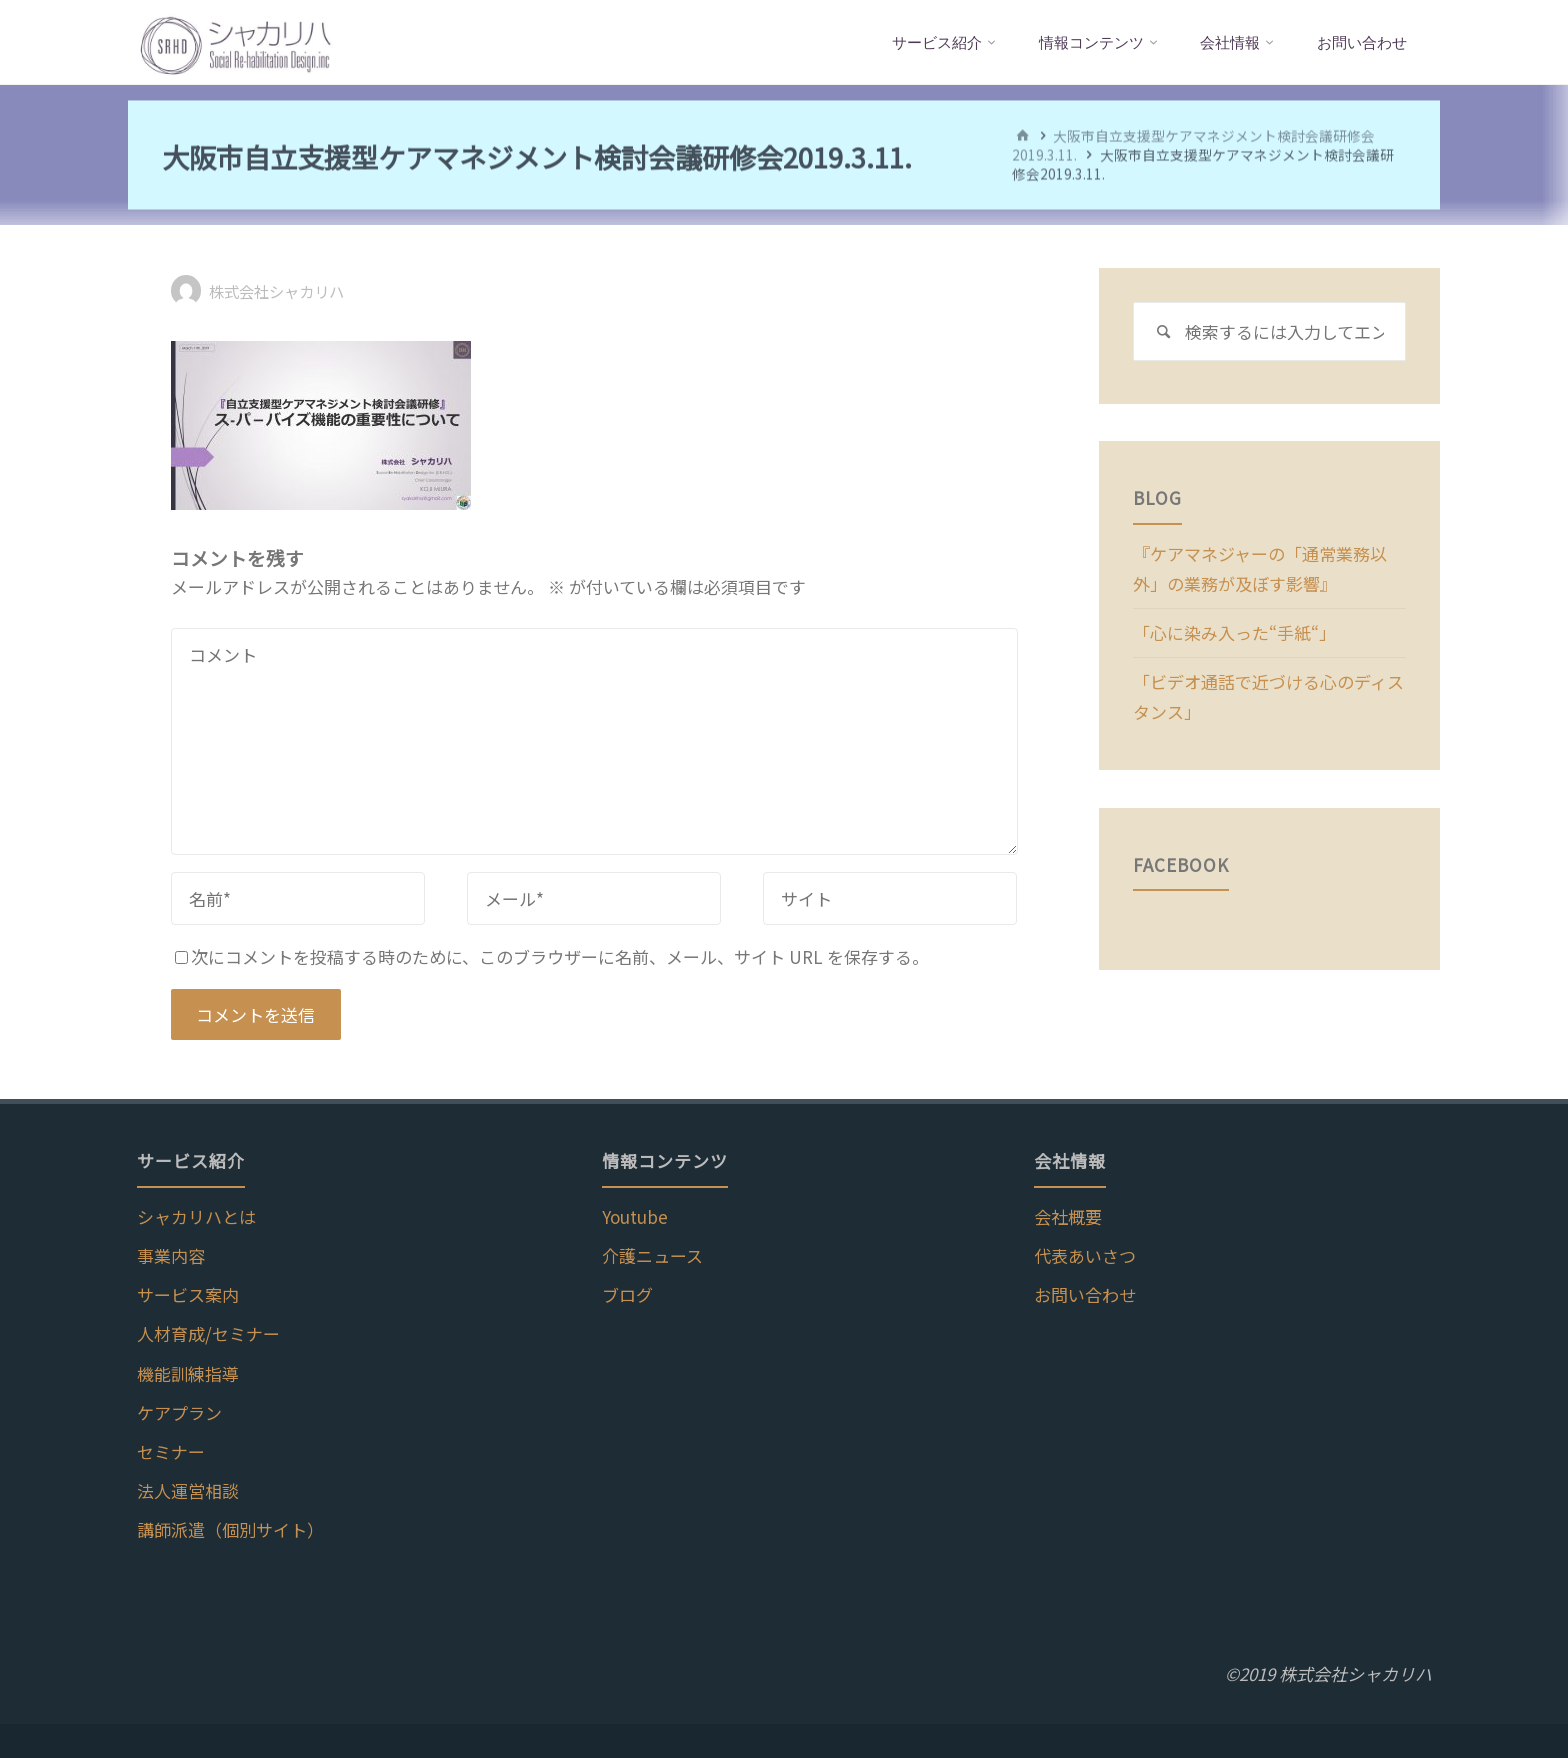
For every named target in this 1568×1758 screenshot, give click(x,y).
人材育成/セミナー (208, 1333)
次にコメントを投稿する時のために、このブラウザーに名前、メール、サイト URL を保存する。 (552, 956)
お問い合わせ (1085, 1294)
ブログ (627, 1294)
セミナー (171, 1451)
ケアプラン (179, 1412)
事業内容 (171, 1255)
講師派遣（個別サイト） (230, 1529)
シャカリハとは (196, 1216)
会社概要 (1068, 1216)
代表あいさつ (1085, 1255)
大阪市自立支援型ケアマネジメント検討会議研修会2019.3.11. (1193, 144)
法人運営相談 (188, 1490)
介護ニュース (652, 1255)
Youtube (635, 1216)
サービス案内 (188, 1294)
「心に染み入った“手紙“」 (1234, 632)
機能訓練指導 (188, 1373)
